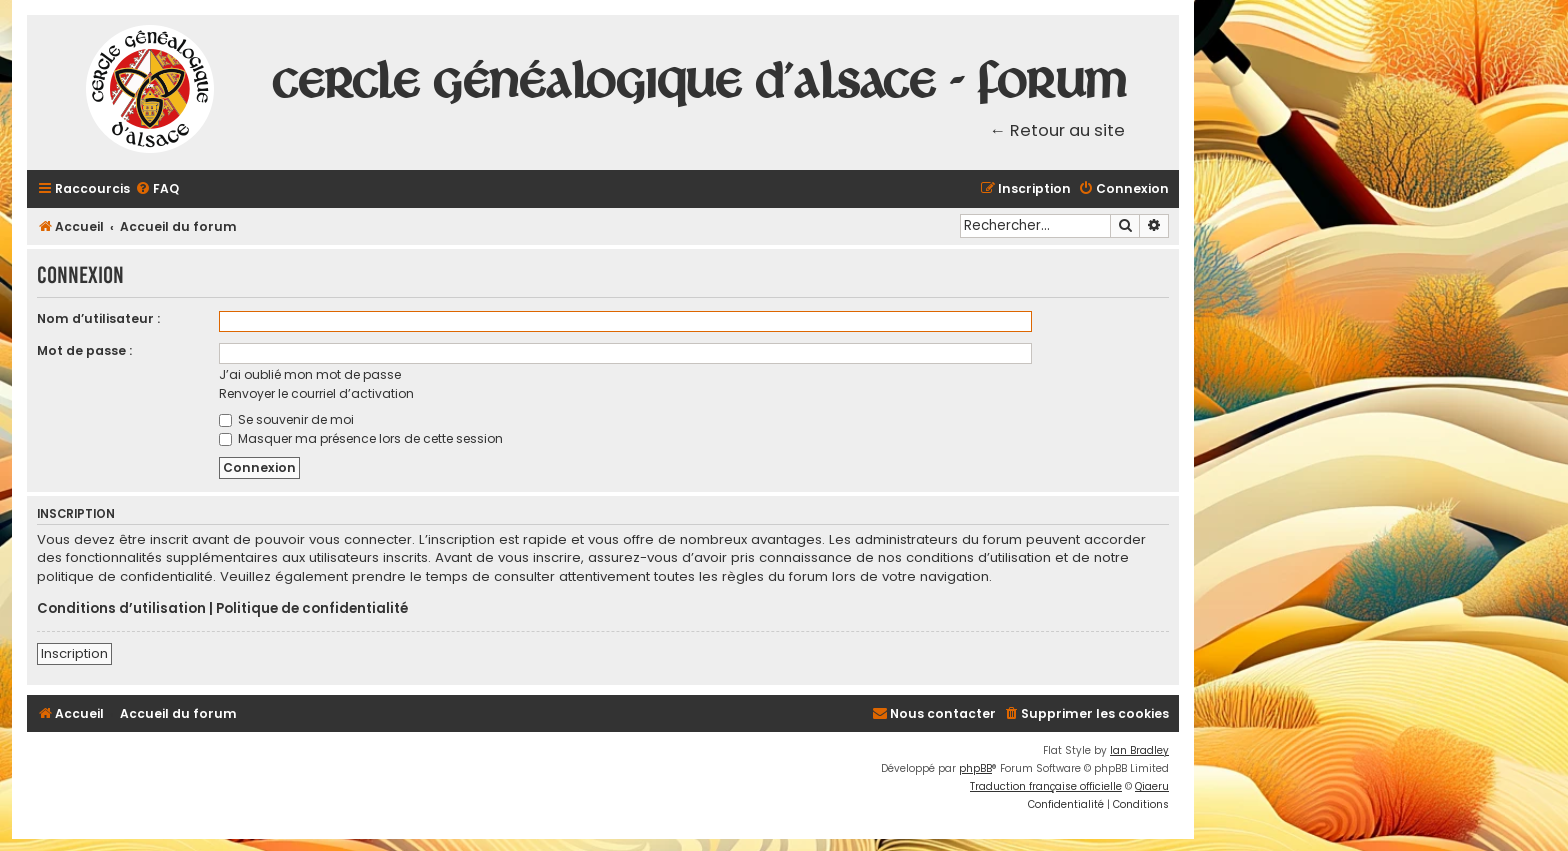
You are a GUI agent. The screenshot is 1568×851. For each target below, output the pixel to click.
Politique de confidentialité (312, 609)
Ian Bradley (1139, 750)
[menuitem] (157, 189)
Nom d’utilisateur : (98, 318)
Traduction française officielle (1046, 786)
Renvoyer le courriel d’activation (316, 393)
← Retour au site (1058, 130)
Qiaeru (1152, 786)
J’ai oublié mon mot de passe (310, 374)
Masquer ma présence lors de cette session (361, 438)
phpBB (975, 768)
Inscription (74, 653)
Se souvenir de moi (286, 419)
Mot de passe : (84, 350)
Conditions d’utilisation (121, 609)
